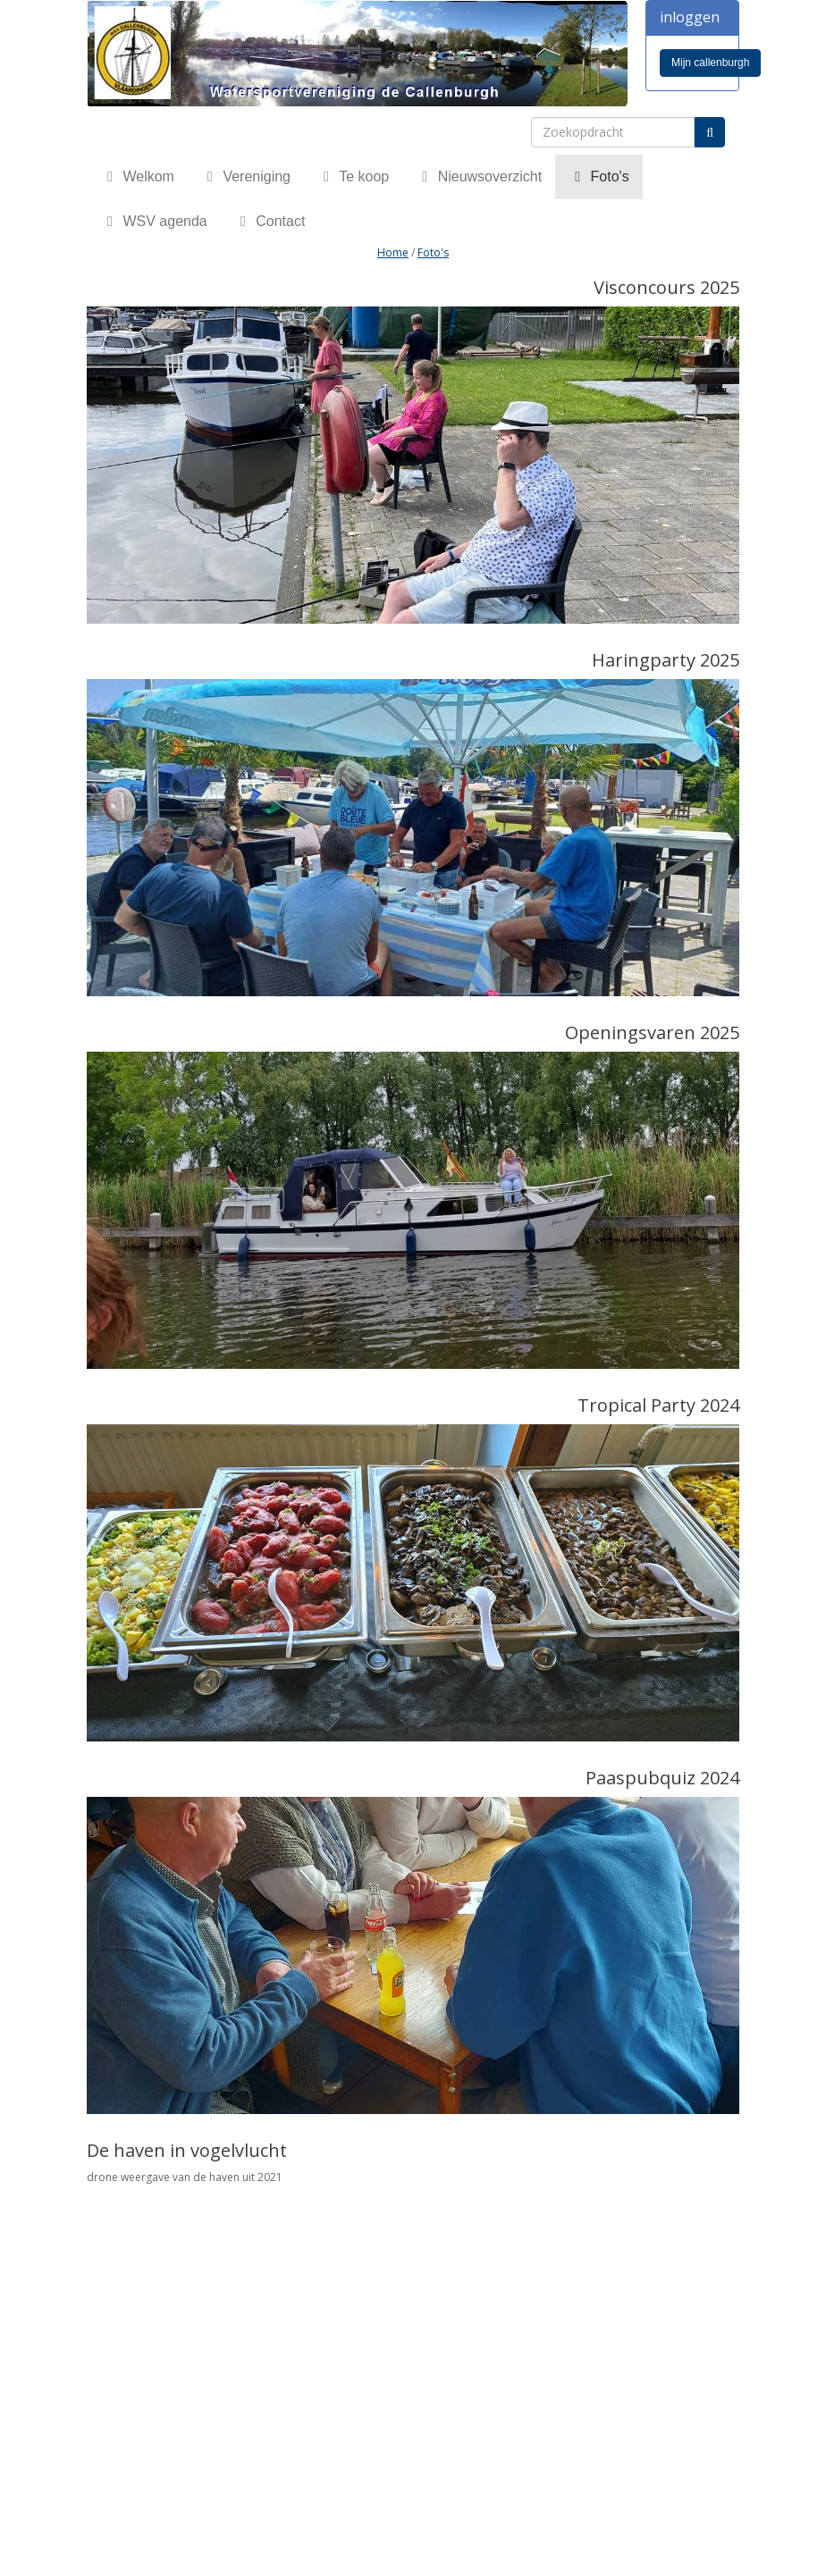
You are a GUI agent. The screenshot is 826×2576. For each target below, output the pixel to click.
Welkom (137, 176)
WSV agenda (154, 221)
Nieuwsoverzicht (479, 176)
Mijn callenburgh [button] (710, 62)
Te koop (353, 176)
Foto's (599, 176)
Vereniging (246, 176)
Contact (270, 221)
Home (393, 252)
